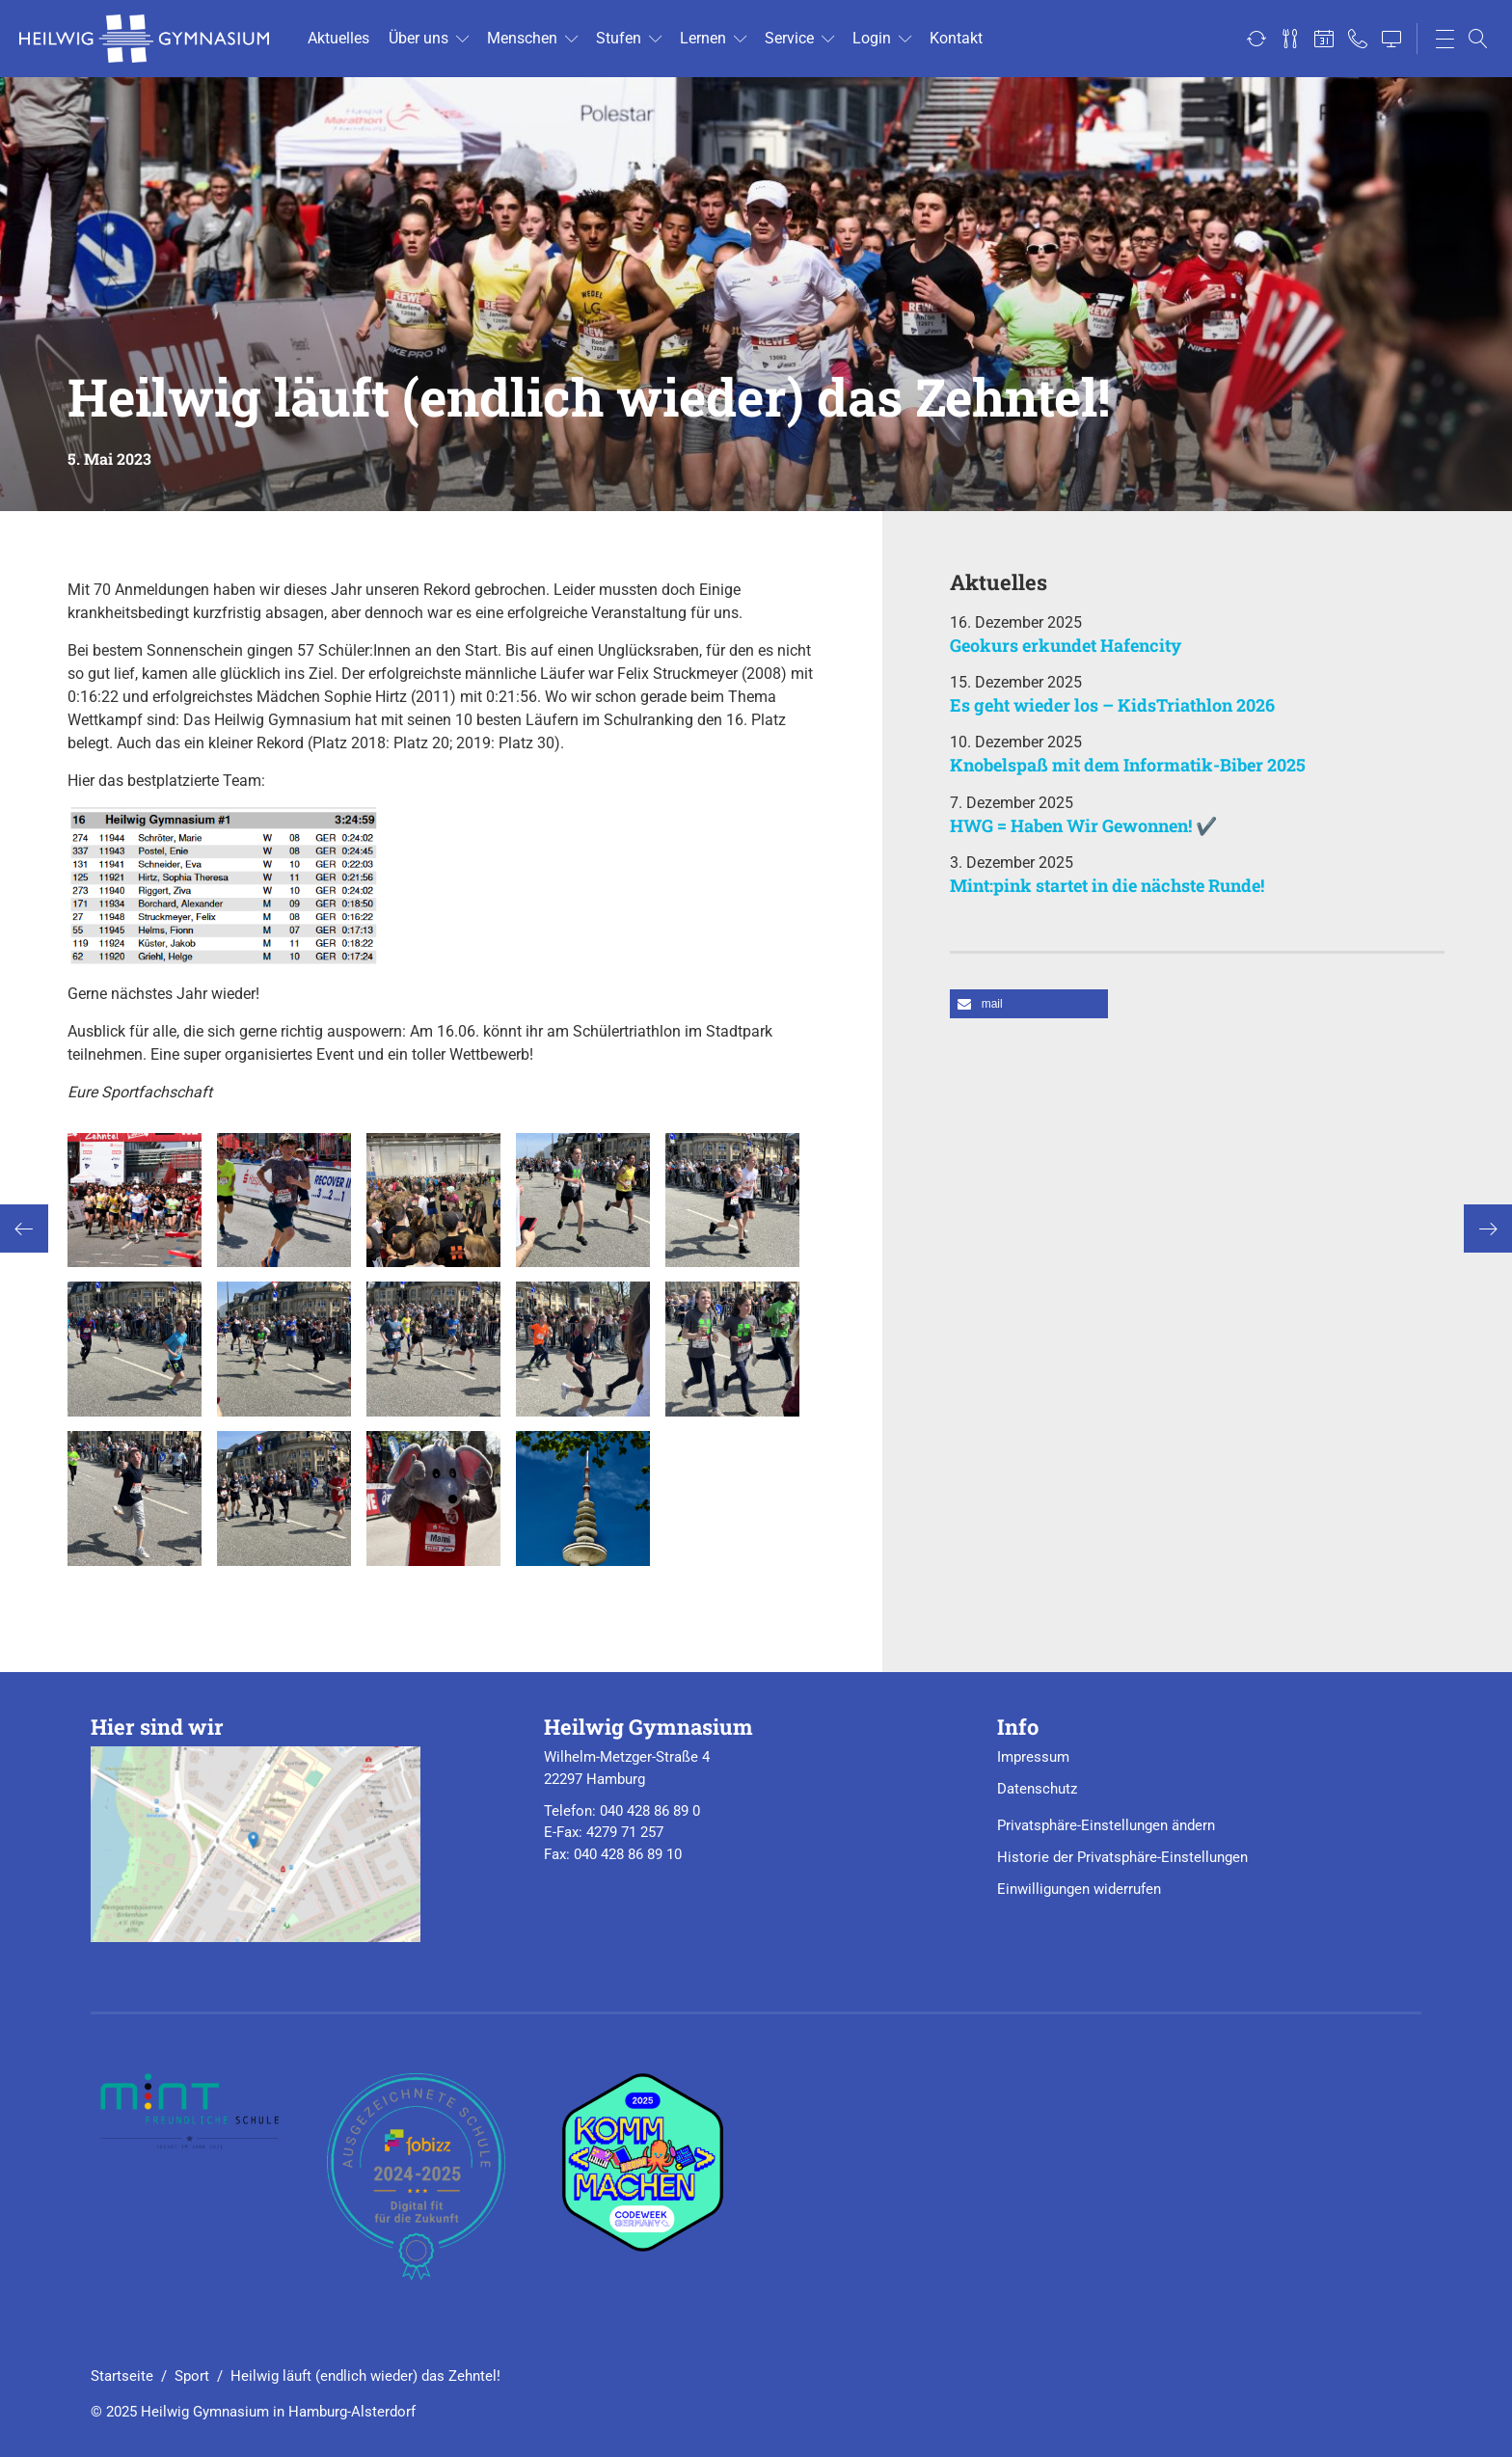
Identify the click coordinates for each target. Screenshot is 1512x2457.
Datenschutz (1037, 1788)
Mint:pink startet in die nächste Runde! (1107, 885)
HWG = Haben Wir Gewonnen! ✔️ (1083, 825)
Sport (192, 2376)
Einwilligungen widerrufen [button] (1079, 1889)
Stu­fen (618, 38)
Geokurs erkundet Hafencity (1065, 645)
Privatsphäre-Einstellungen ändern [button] (1106, 1825)
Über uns (418, 38)
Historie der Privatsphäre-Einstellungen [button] (1122, 1857)
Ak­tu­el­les (338, 38)
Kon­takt (956, 38)
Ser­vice (789, 38)
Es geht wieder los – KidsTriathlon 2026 (1112, 704)
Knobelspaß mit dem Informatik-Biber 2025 (1128, 764)
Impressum (1033, 1757)
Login (871, 38)
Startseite (122, 2376)
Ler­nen (703, 38)
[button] (1029, 1003)
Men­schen (522, 38)
